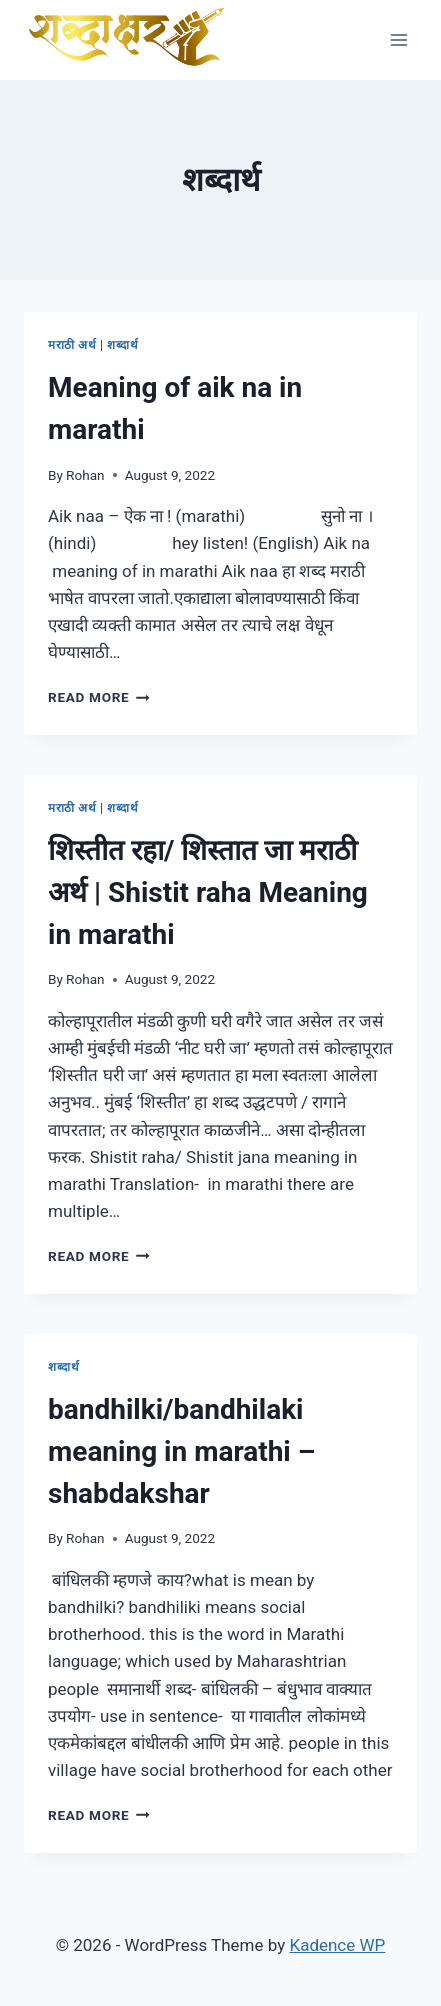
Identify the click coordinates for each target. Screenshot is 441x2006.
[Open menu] (398, 39)
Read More (99, 697)
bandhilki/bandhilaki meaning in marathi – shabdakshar (181, 1451)
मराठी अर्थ (72, 345)
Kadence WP (337, 1945)
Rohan (85, 475)
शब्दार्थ (122, 345)
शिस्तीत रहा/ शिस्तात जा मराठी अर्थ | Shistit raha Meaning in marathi (208, 892)
